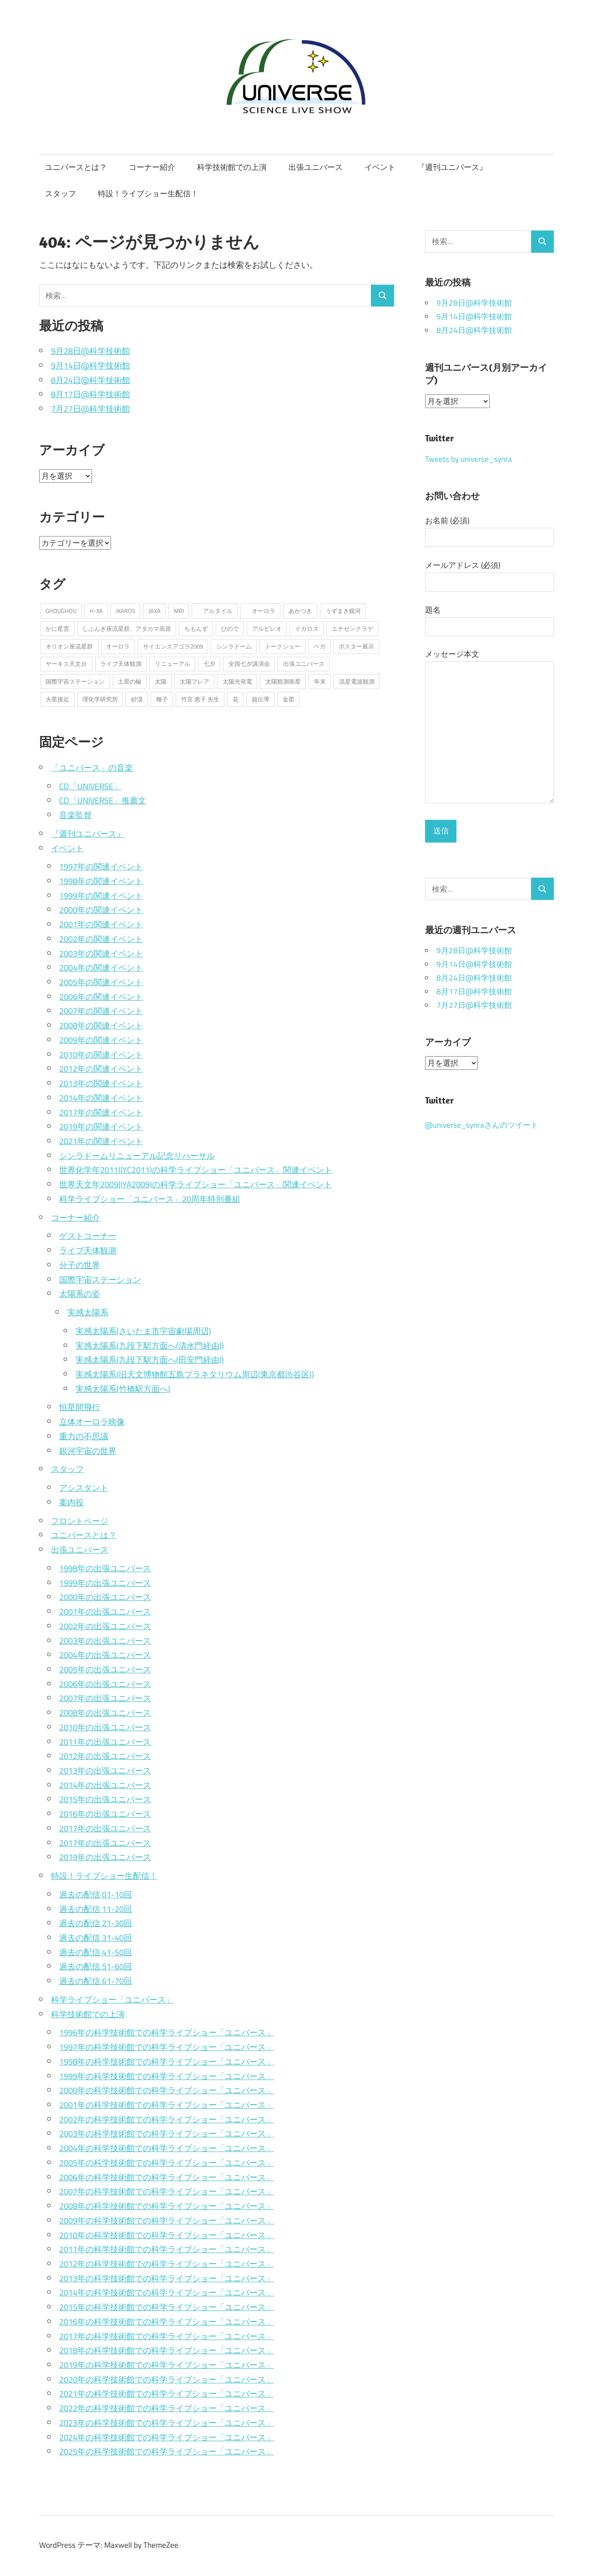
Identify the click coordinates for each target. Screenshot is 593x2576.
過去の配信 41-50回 (95, 1952)
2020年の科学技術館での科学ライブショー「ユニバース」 (166, 2379)
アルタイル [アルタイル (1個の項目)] (215, 610)
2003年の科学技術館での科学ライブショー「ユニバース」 (166, 2133)
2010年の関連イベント (101, 1054)
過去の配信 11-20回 (95, 1908)
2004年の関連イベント (101, 967)
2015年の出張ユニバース (105, 1799)
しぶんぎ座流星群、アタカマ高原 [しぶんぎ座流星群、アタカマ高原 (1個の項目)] (126, 628)
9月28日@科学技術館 (90, 350)
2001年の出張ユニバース (105, 1611)
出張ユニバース (316, 167)
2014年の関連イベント (101, 1097)
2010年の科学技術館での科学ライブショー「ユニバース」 (166, 2234)
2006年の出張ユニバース (105, 1683)
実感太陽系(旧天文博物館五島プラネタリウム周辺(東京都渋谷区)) (195, 1374)
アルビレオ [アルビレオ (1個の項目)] (267, 628)
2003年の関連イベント (101, 953)
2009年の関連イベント (101, 1039)
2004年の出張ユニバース (105, 1654)
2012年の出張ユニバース (105, 1755)
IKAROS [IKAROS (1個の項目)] (125, 610)
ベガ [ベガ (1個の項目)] (319, 646)
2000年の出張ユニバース (105, 1596)
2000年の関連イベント (101, 909)
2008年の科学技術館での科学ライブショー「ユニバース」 (166, 2205)
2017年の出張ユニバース (105, 1828)
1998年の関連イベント (101, 880)
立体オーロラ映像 (92, 1421)
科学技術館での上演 (232, 167)
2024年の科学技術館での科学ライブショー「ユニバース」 (166, 2437)
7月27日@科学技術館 (90, 408)
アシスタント (83, 1487)
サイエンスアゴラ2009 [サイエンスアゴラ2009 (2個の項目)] (173, 646)
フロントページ (79, 1520)
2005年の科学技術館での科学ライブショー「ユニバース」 (166, 2162)
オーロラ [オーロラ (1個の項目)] (118, 646)
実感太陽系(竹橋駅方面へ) (123, 1388)
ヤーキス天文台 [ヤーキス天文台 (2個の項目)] (66, 663)
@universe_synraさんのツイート (481, 1125)
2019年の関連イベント (101, 1126)
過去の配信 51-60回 (95, 1966)
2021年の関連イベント (101, 1141)
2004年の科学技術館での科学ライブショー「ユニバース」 (166, 2148)
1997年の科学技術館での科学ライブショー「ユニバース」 (166, 2046)
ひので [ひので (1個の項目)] (230, 628)
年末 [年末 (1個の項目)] (320, 681)
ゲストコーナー (88, 1235)
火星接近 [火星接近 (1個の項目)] (57, 699)
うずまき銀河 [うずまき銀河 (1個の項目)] (343, 610)
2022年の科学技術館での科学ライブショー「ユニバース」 (166, 2408)
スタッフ (60, 193)
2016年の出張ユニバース (105, 1813)
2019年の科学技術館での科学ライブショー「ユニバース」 (166, 2364)
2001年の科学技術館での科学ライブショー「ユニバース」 (166, 2104)
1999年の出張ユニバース (105, 1582)
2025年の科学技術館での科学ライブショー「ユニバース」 (166, 2451)
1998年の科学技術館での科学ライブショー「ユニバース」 (166, 2061)
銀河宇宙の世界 (88, 1450)
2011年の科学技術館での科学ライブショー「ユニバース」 (166, 2249)
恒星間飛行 (79, 1406)
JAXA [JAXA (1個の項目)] (154, 610)
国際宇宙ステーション (100, 1279)
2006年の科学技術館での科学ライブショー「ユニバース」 (166, 2177)
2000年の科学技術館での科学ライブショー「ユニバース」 (166, 2090)
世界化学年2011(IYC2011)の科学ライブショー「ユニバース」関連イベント (195, 1169)
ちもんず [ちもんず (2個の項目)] (196, 628)
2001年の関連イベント (101, 924)
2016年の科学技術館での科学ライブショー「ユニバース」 (166, 2321)
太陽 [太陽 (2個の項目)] (161, 681)
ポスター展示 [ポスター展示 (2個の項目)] (356, 646)
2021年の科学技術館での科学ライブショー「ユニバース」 (166, 2393)
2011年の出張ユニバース (105, 1741)
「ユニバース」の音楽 (92, 767)
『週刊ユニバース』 (452, 167)
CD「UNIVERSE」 (90, 786)
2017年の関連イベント (101, 1112)
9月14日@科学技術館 (90, 365)
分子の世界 (79, 1264)
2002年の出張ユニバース (105, 1626)
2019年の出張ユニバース (105, 1856)
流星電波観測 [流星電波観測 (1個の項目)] (357, 681)
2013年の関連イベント (101, 1083)
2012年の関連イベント (101, 1068)
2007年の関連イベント (101, 1010)
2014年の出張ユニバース (105, 1785)
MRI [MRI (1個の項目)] (179, 610)
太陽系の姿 (79, 1293)
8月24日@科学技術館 (90, 379)
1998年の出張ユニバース (105, 1568)
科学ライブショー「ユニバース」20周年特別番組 (149, 1198)
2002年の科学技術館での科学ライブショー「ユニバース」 (166, 2119)
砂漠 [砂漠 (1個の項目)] (137, 699)
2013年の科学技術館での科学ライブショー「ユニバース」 (166, 2278)
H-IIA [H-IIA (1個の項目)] (96, 610)
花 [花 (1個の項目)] (235, 699)
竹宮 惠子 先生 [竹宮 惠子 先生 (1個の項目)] (200, 699)
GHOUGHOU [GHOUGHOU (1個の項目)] (61, 610)
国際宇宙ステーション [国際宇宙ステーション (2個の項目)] (75, 681)
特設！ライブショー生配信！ (148, 193)
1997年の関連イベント (101, 866)
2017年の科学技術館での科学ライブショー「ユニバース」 (166, 2336)
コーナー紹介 (152, 167)
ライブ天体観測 (88, 1250)
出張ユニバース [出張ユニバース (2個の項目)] (303, 663)
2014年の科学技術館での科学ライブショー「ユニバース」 (166, 2292)
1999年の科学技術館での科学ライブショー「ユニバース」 (166, 2076)
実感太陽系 (87, 1312)
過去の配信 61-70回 (95, 1980)
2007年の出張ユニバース (105, 1698)
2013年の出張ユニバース (105, 1770)
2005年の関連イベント (101, 982)
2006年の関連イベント (101, 996)
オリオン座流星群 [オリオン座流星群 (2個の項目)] (69, 646)
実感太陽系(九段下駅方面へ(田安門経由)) (150, 1359)
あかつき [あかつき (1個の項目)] (300, 610)
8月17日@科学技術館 (90, 394)
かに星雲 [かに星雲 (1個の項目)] (57, 628)
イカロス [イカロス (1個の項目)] (307, 628)
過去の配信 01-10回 (95, 1894)
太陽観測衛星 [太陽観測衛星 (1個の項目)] (283, 681)
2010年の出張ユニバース (105, 1727)
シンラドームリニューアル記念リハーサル (137, 1155)
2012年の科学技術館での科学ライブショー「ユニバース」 (166, 2263)
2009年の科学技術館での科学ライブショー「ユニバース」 (166, 2220)
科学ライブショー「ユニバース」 (112, 1999)
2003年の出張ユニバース (105, 1640)
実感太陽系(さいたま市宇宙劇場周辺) (143, 1330)
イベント (380, 167)
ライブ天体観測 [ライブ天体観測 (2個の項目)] (121, 663)
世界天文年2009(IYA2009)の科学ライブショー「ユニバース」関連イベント (195, 1184)
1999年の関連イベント (101, 895)
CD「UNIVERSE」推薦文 (102, 800)
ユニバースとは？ (76, 167)
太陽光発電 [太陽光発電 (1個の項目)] (237, 681)
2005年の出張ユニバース (105, 1669)
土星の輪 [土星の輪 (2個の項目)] (130, 681)
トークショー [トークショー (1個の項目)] (282, 646)
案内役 (71, 1502)
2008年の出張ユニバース (105, 1712)
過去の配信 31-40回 (95, 1937)
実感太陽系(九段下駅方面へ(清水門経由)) (150, 1345)
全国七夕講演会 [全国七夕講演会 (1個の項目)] (249, 663)
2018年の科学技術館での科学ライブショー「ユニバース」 (166, 2350)
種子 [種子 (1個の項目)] (162, 699)
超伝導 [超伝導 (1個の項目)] (260, 699)
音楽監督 (75, 814)
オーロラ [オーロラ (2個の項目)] (260, 610)
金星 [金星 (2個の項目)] (288, 699)
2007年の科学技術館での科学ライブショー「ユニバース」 (166, 2191)
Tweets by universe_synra (468, 459)
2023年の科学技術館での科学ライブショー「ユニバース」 (166, 2422)
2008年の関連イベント (101, 1025)
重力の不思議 (83, 1436)
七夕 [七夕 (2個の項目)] (209, 663)
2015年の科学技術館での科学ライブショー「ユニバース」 (166, 2306)
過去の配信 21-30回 (95, 1923)
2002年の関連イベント (101, 938)
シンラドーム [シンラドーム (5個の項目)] (234, 646)
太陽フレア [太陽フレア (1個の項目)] (194, 681)
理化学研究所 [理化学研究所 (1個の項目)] (100, 699)
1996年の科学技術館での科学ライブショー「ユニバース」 (166, 2032)
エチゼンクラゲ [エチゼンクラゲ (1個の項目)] (352, 628)
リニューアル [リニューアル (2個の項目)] (172, 663)
